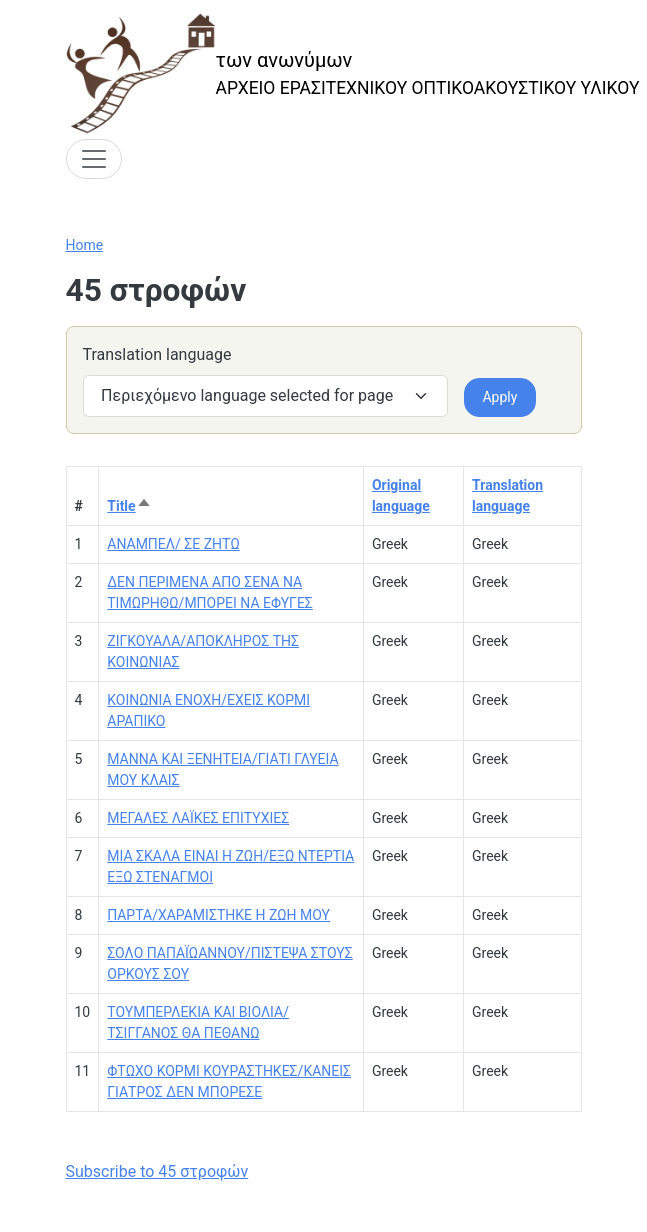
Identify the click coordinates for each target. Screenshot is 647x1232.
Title (129, 506)
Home (85, 245)
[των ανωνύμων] (353, 73)
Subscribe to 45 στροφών (157, 1171)
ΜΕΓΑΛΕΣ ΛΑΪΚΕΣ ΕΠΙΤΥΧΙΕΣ (198, 818)
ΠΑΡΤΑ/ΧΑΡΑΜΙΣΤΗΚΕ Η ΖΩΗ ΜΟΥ (218, 915)
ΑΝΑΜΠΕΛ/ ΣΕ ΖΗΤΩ (173, 544)
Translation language (157, 354)
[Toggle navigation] (94, 159)
